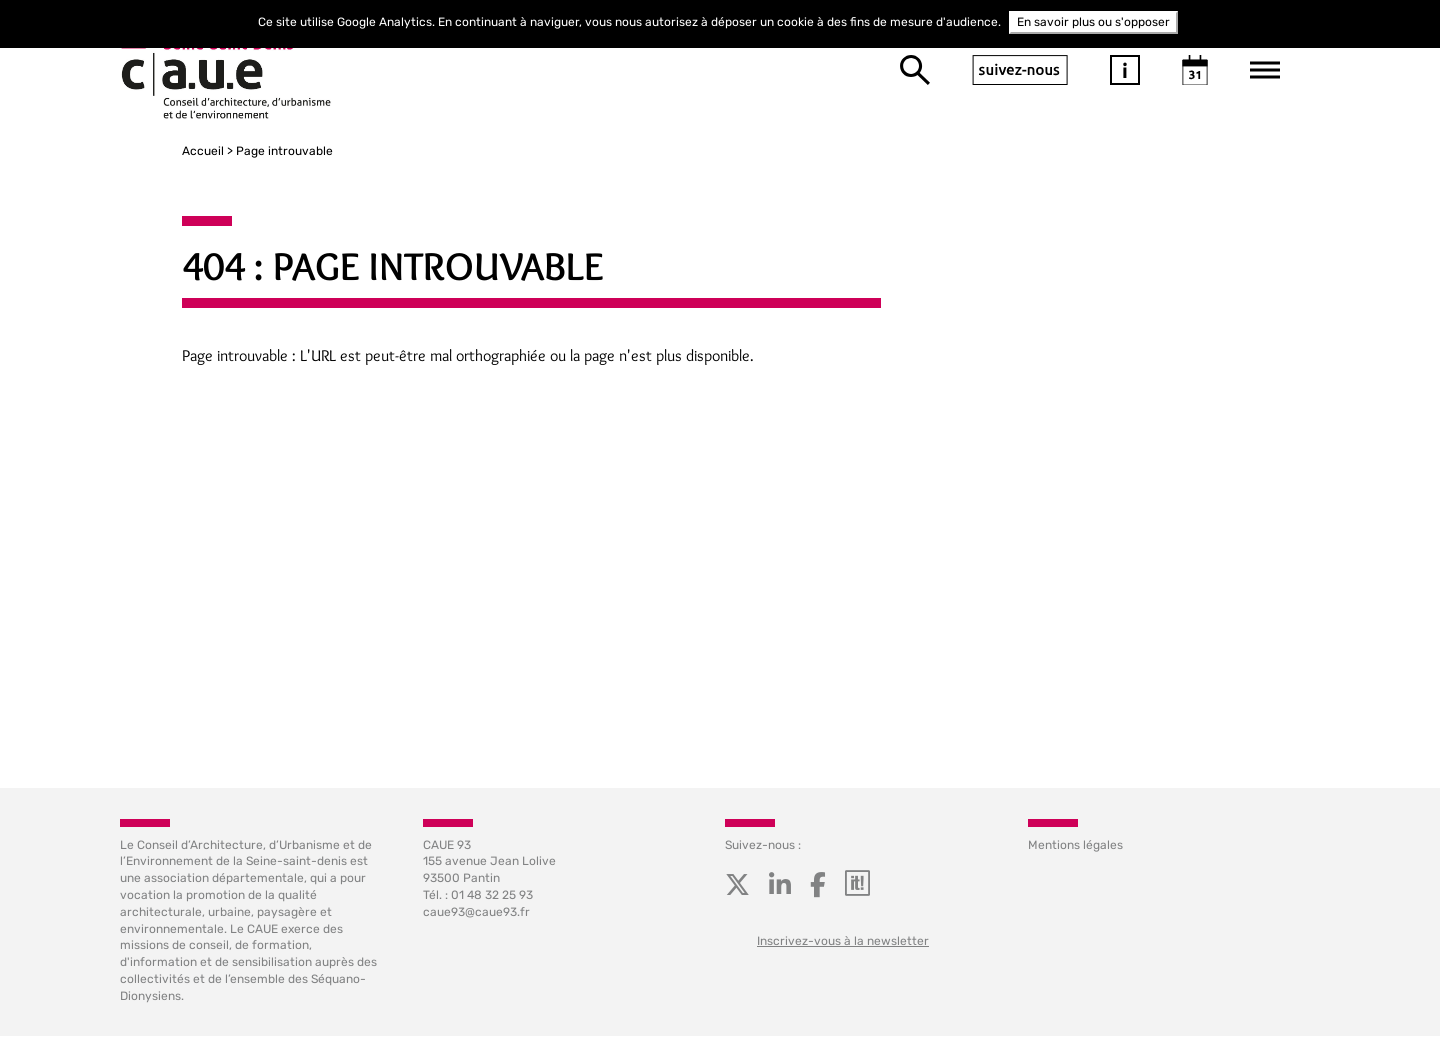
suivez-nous (1020, 70)
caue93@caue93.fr (476, 921)
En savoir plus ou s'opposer (1093, 22)
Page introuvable (222, 151)
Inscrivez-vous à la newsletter (843, 950)
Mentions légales (1075, 854)
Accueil (141, 151)
